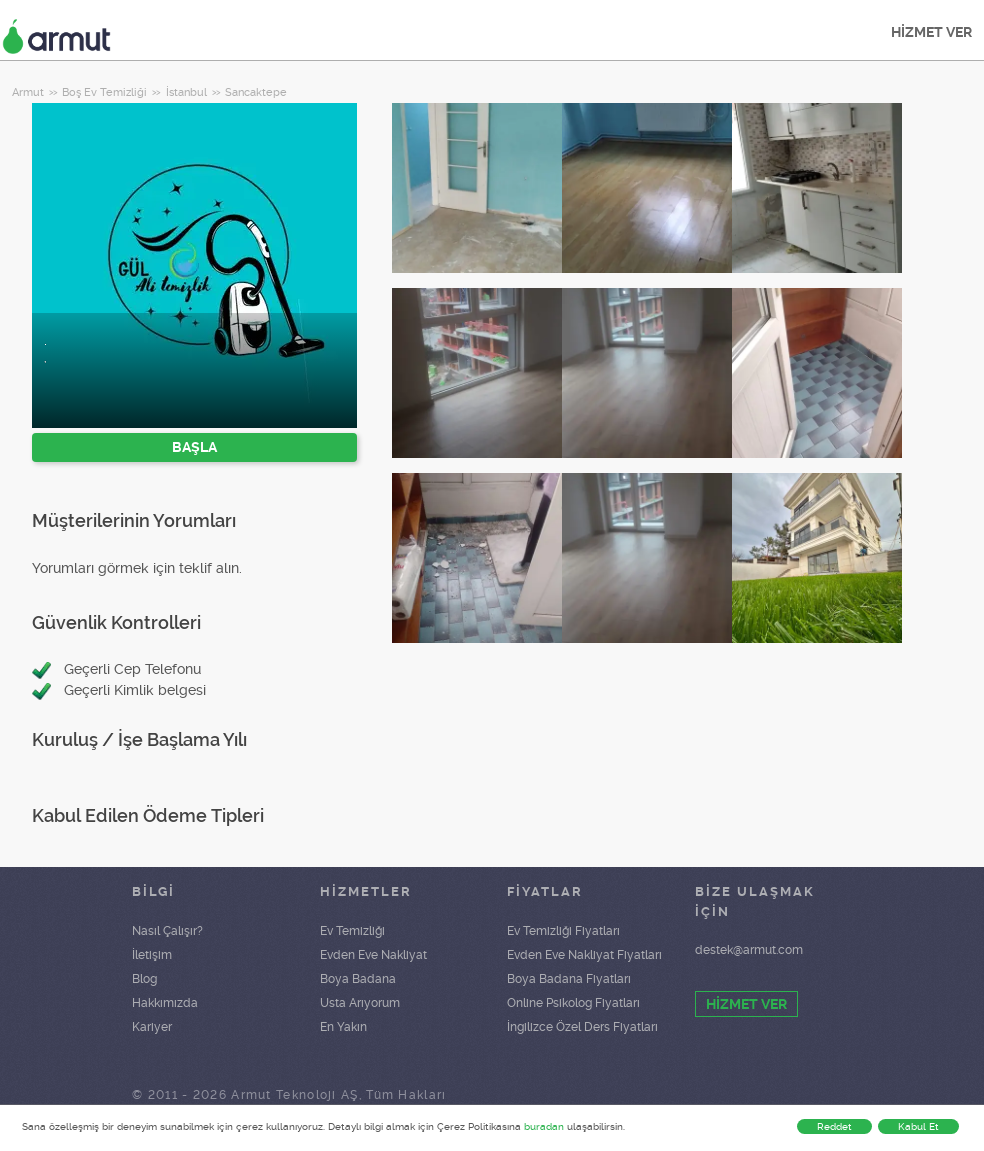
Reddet (834, 1126)
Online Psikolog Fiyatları (573, 1003)
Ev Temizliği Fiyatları (563, 931)
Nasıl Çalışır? (167, 931)
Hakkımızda (165, 1003)
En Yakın (343, 1027)
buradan (544, 1126)
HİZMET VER (931, 32)
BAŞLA (194, 447)
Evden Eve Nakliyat (373, 955)
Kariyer (152, 1027)
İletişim (152, 955)
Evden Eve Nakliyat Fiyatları (584, 955)
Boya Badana (358, 979)
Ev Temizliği (352, 931)
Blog (144, 979)
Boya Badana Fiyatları (569, 979)
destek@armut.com (749, 950)
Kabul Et (918, 1126)
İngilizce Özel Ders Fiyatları (582, 1027)
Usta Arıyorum (360, 1003)
